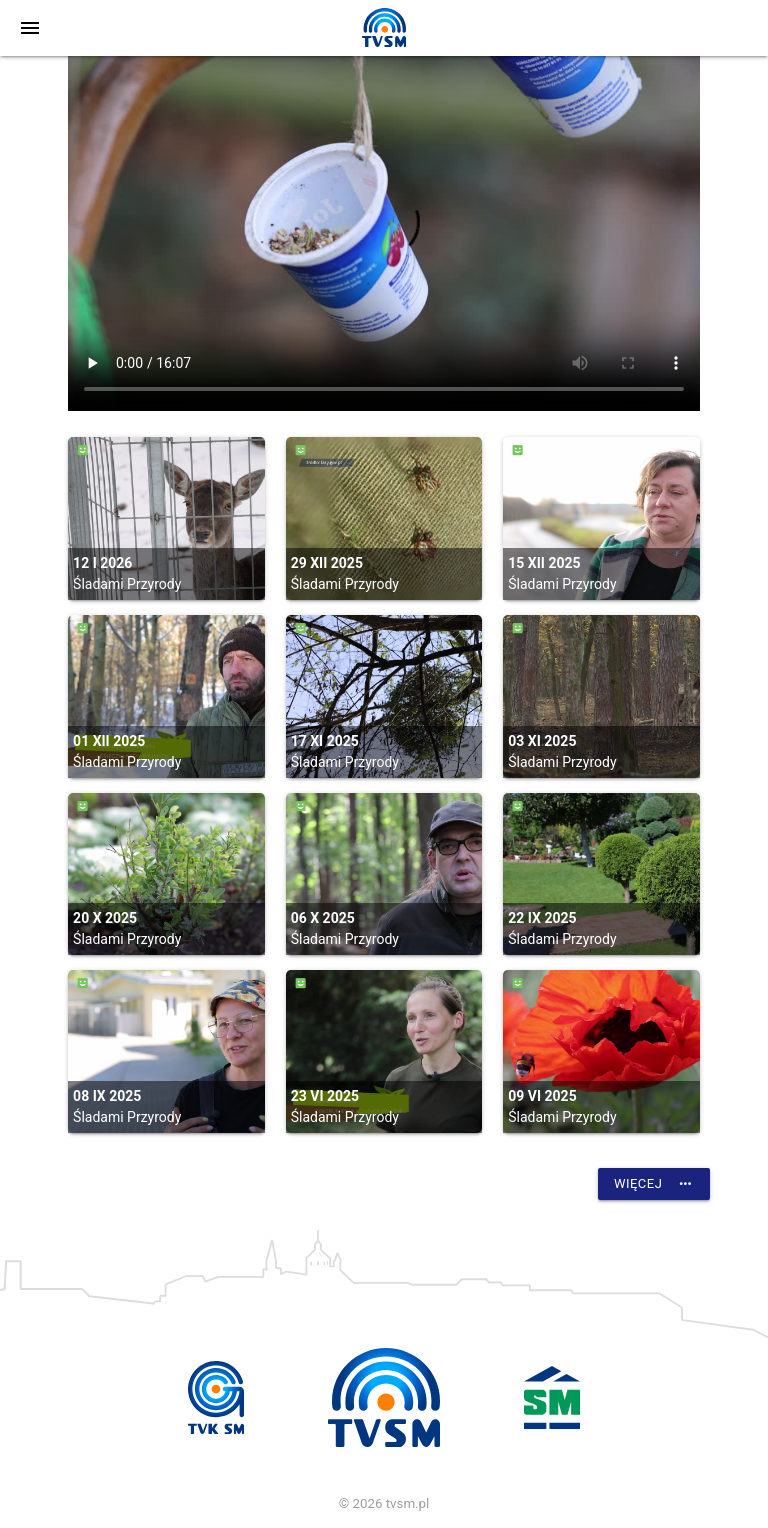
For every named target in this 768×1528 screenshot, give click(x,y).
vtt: (384, 233)
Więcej (654, 1184)
